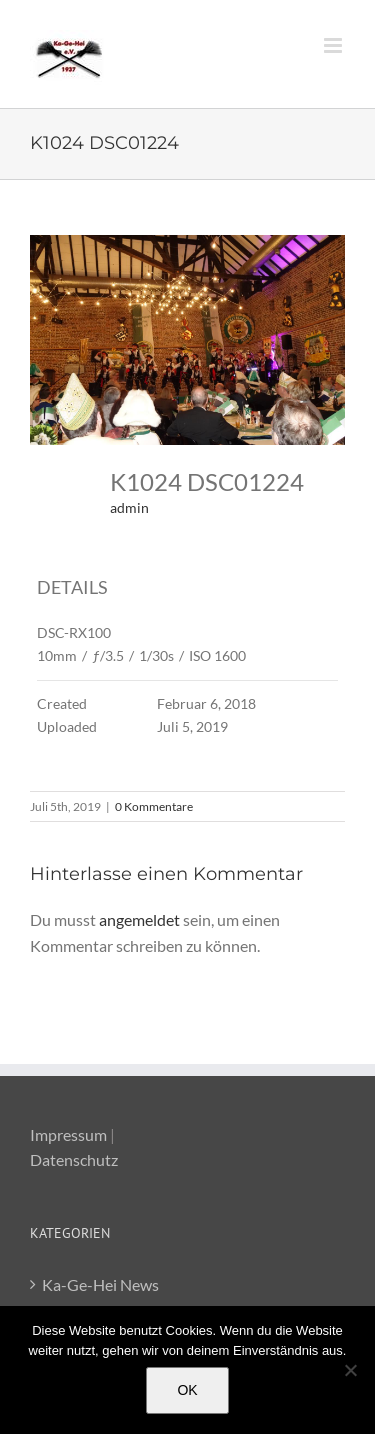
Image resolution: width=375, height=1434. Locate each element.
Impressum (68, 1134)
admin (129, 507)
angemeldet (139, 919)
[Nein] (350, 1370)
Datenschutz (74, 1159)
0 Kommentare (154, 806)
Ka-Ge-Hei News (100, 1284)
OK (187, 1390)
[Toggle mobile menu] (334, 45)
